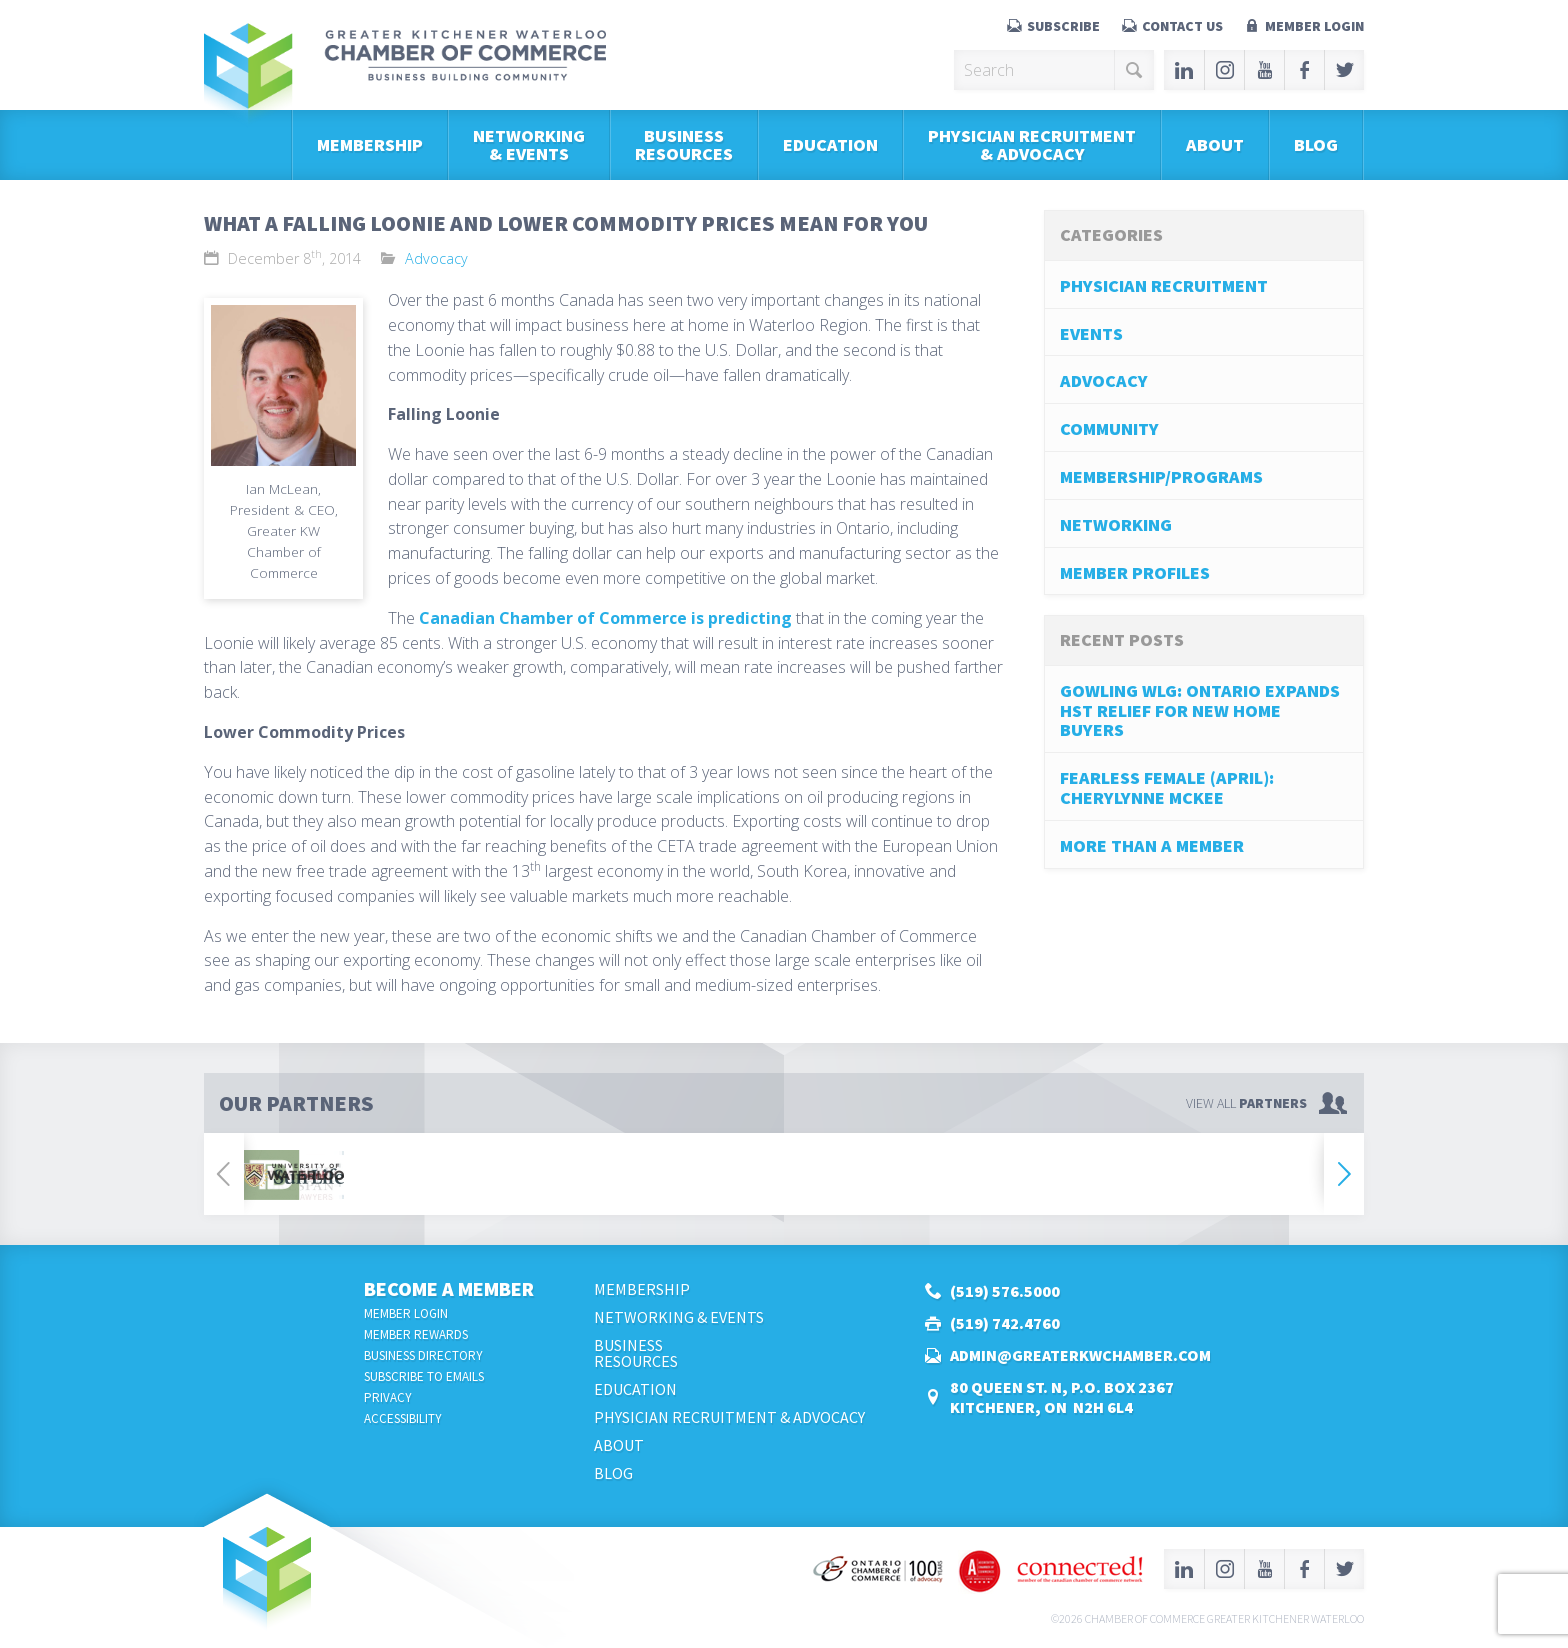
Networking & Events (529, 144)
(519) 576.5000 (1005, 1291)
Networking (1116, 524)
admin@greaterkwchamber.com (1080, 1355)
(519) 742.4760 (1005, 1323)
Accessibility (403, 1418)
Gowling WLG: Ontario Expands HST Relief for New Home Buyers (1200, 710)
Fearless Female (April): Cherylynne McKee (1167, 787)
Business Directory (423, 1355)
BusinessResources (684, 144)
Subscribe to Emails (424, 1376)
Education (830, 144)
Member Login (1314, 26)
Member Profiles (1135, 572)
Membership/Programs (1161, 476)
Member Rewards (416, 1334)
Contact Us (1182, 26)
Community (1109, 428)
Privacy (388, 1397)
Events (1091, 333)
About (1215, 144)
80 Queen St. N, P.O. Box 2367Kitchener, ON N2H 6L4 (1062, 1397)
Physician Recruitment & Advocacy (1032, 144)
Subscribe (1063, 26)
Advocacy (436, 258)
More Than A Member (1152, 845)
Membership (370, 144)
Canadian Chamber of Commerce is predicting (605, 618)
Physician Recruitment (1164, 285)
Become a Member (449, 1288)
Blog (1316, 144)
